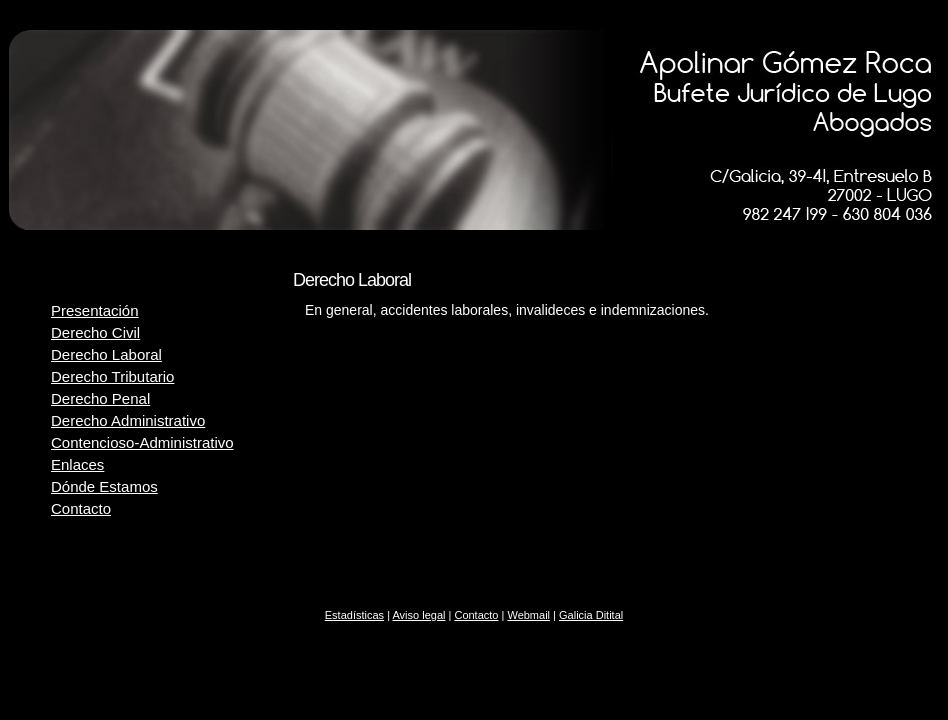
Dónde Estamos (104, 486)
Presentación (95, 310)
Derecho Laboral (106, 354)
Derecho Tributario (112, 376)
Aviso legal (418, 615)
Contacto (81, 508)
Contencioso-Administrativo (142, 442)
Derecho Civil (95, 332)
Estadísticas (354, 615)
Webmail (528, 615)
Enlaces (77, 464)
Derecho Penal (100, 398)
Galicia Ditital (591, 615)
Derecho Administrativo (128, 420)
